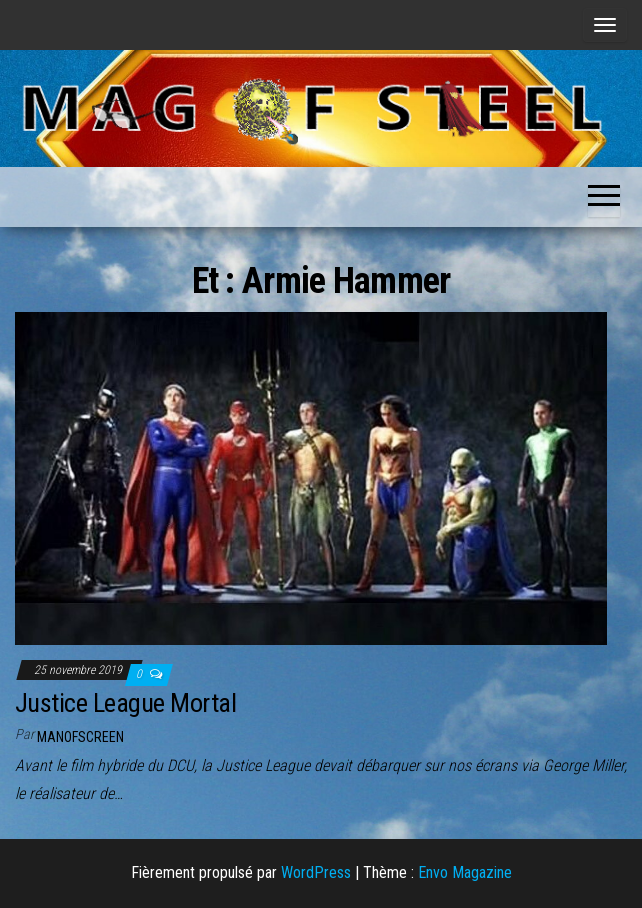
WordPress (316, 872)
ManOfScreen (80, 737)
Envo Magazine (465, 872)
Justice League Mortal (125, 703)
